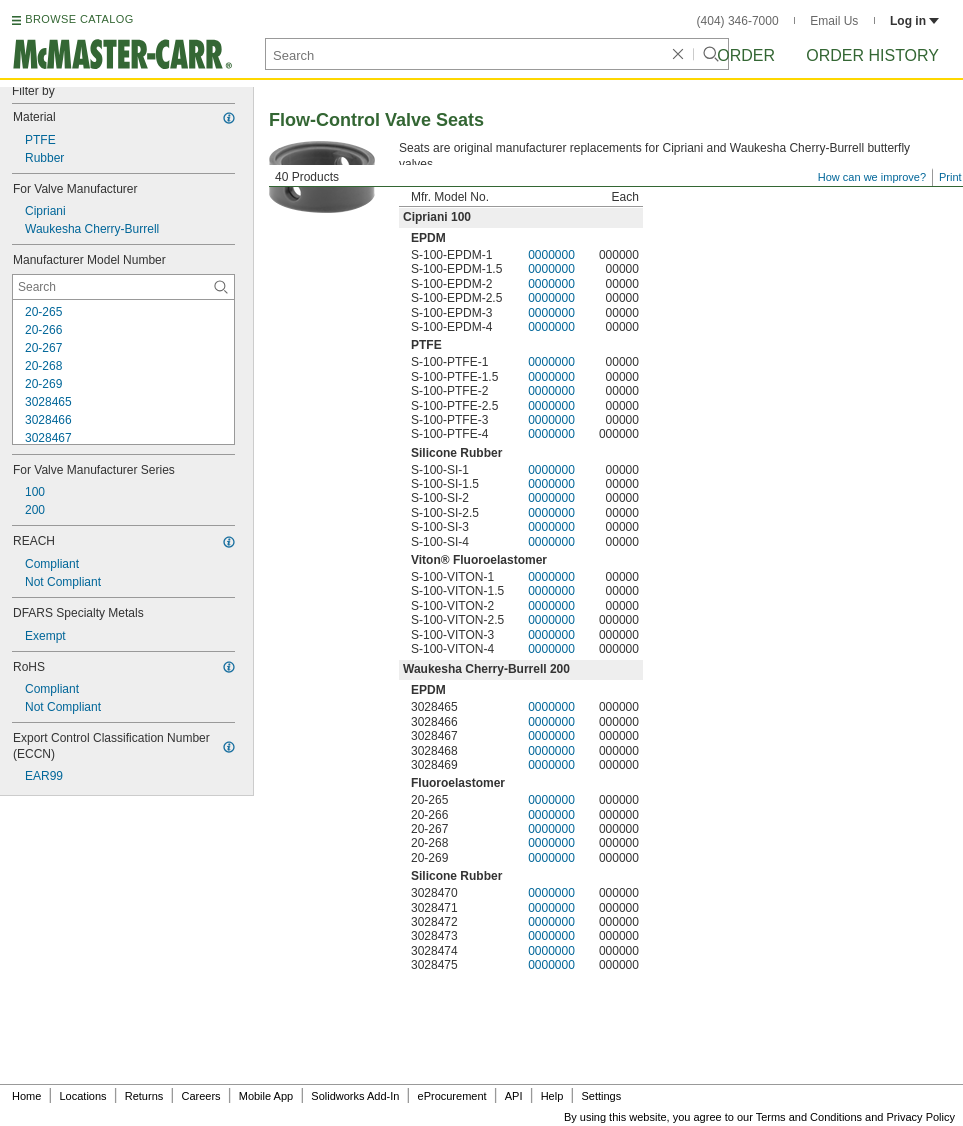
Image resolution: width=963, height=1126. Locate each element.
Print (950, 177)
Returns (144, 1096)
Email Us (834, 21)
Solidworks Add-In (355, 1096)
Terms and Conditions (809, 1117)
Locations (83, 1096)
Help (552, 1096)
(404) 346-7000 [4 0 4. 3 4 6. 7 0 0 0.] (738, 21)
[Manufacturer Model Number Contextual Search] (123, 287)
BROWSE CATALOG (79, 19)
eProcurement (452, 1096)
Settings (601, 1096)
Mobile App (266, 1096)
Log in (914, 21)
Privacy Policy (921, 1117)
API (514, 1096)
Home (26, 1096)
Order (746, 55)
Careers (200, 1096)
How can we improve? (872, 177)
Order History (872, 55)
